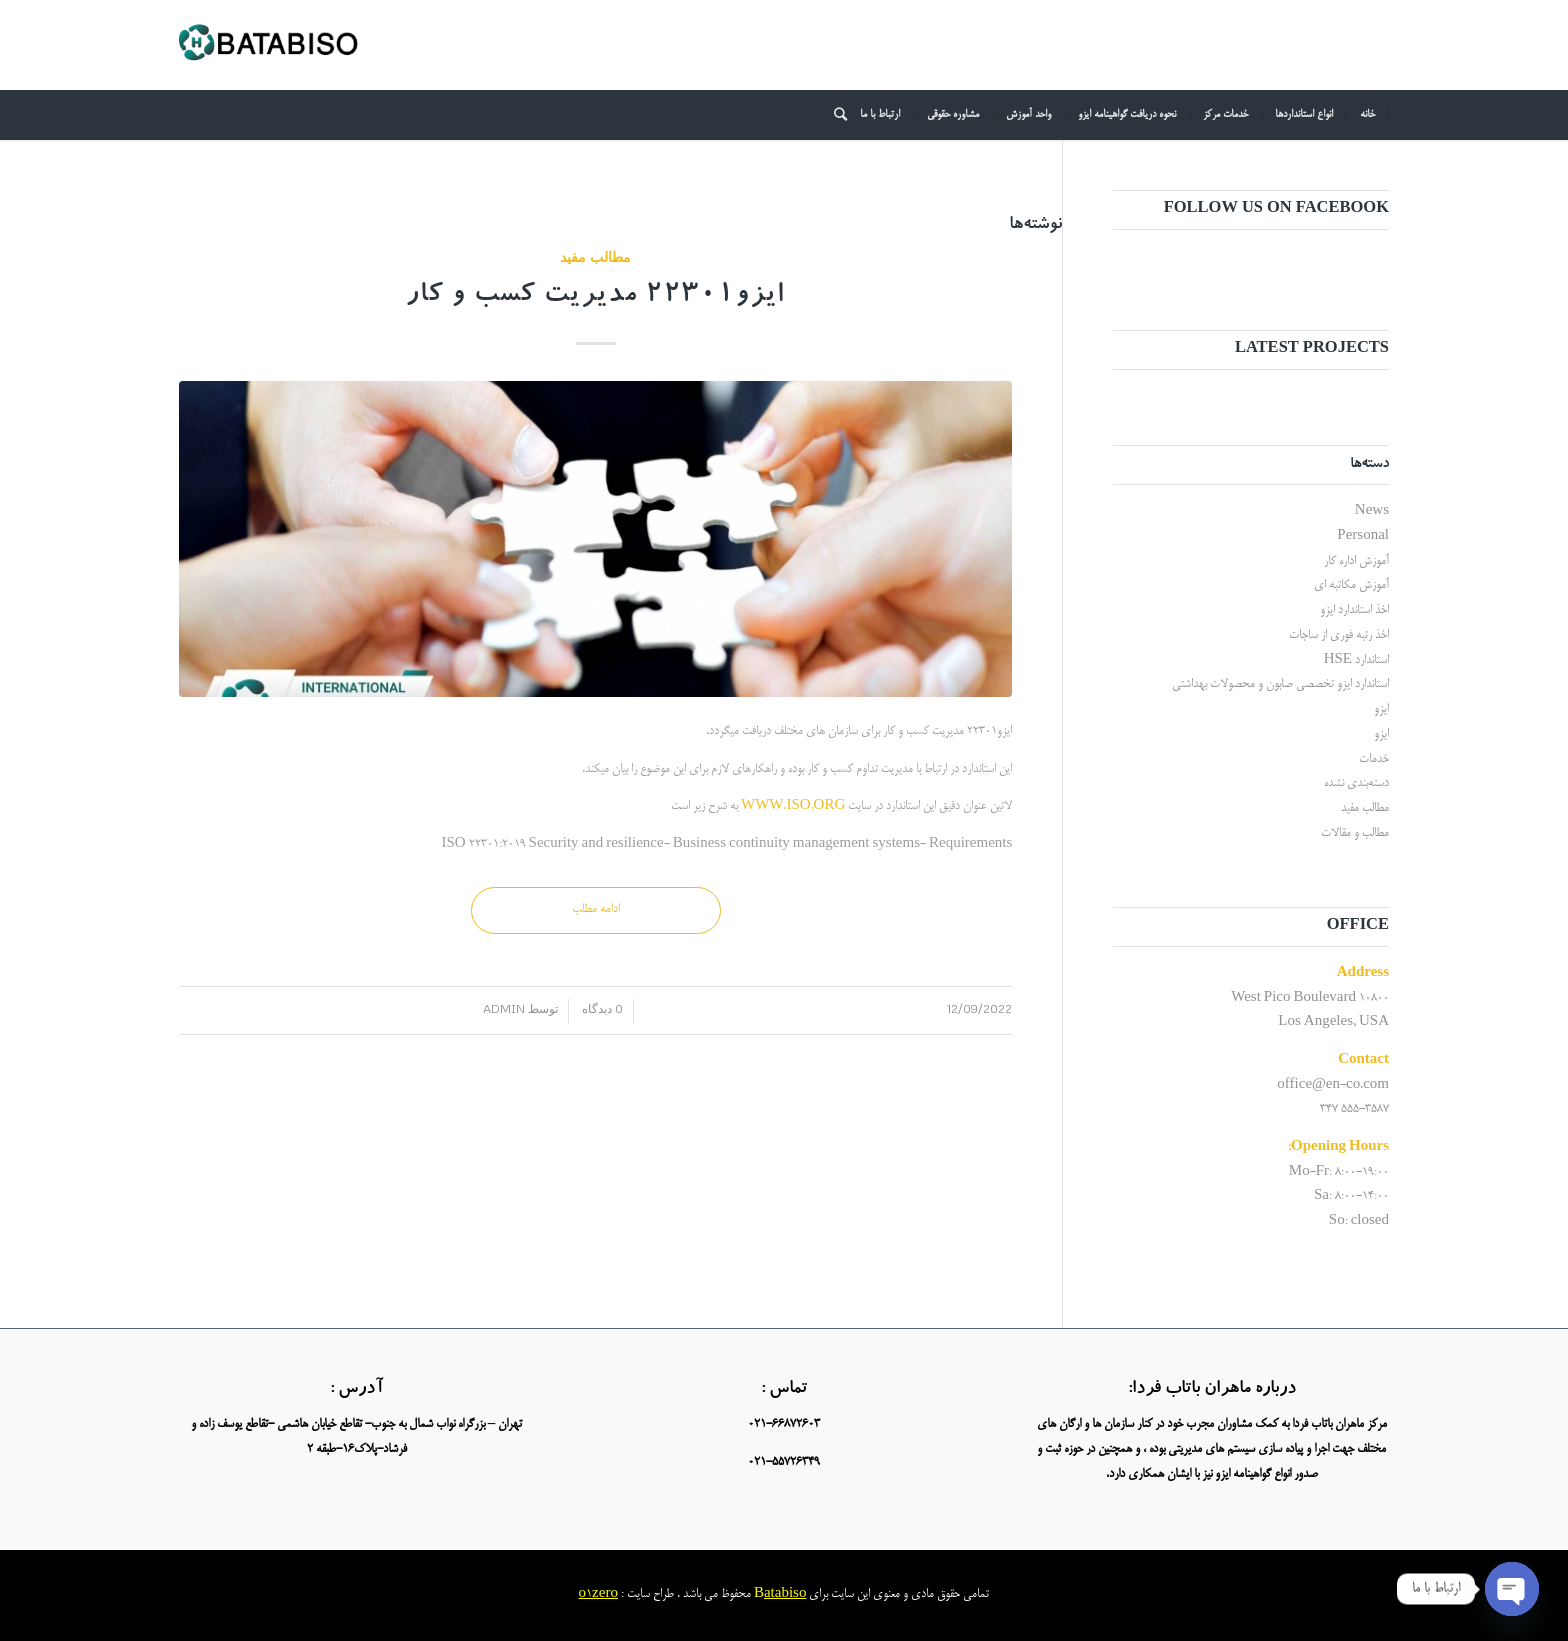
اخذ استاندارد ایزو (1354, 610)
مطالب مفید (595, 256)
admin (504, 1008)
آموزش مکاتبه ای (1351, 585)
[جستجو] (834, 115)
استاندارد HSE (1356, 660)
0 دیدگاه (601, 1008)
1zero (602, 1594)
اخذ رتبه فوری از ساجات (1339, 635)
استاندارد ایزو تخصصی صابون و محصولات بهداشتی (1280, 684)
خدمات (1374, 759)
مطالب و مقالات (1355, 833)
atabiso (785, 1594)
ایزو (1381, 709)
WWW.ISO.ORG (793, 806)
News (1372, 511)
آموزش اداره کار (1356, 561)
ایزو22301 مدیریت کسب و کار (595, 297)
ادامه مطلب (596, 909)
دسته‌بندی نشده (1356, 783)
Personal (1363, 536)
